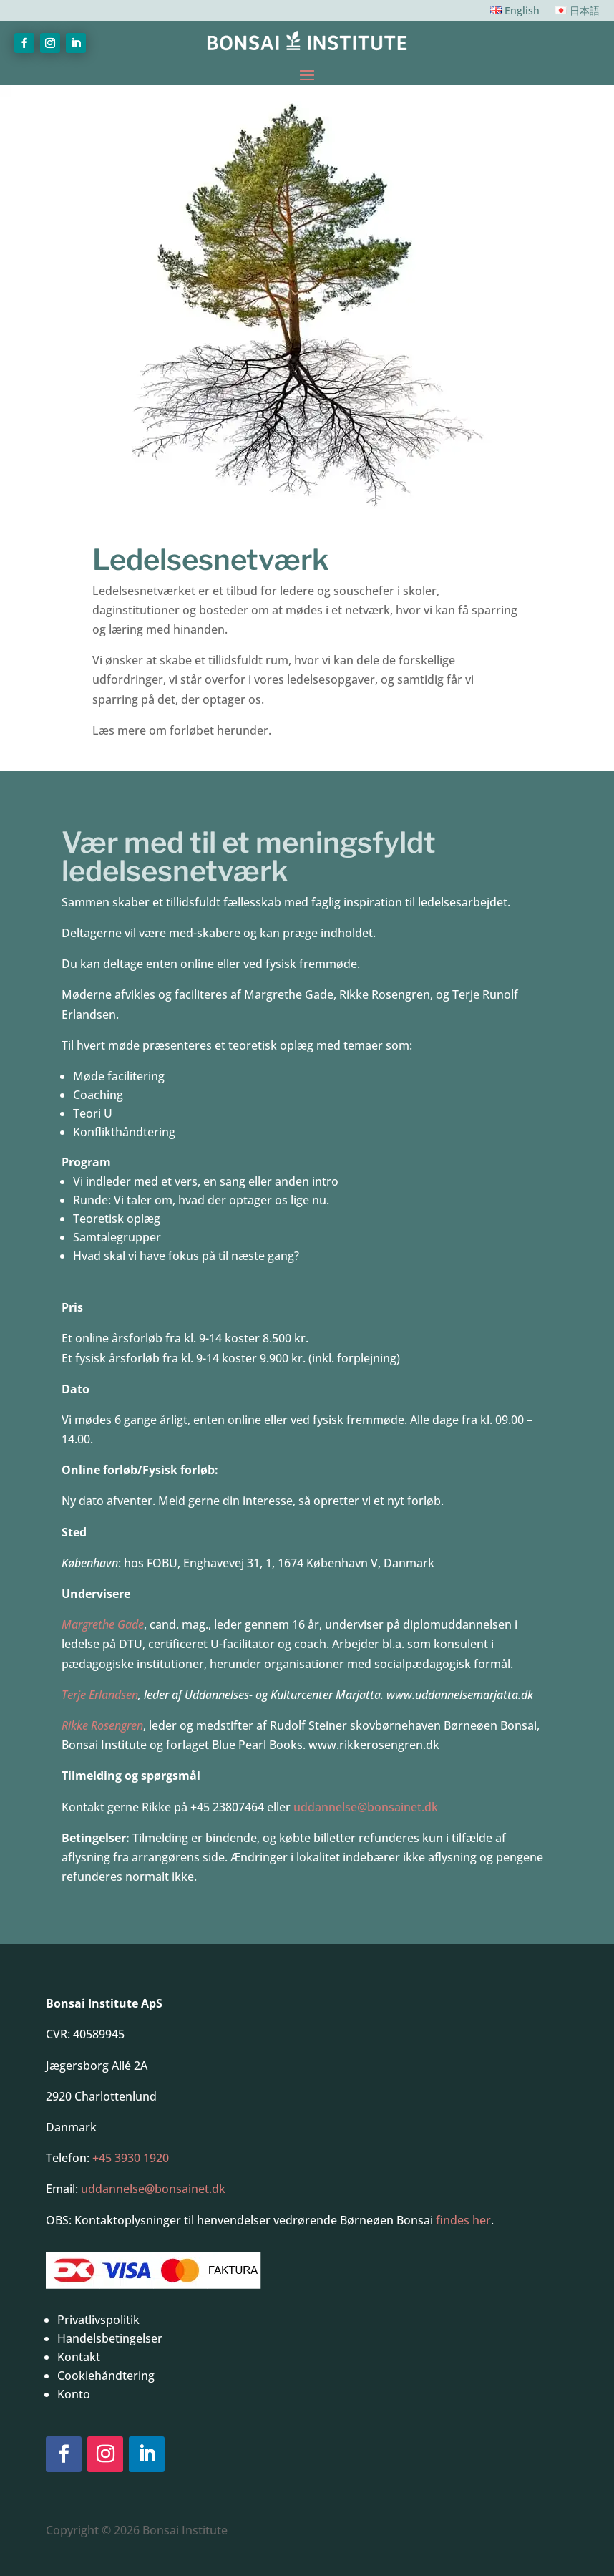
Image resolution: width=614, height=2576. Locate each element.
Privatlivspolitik (98, 2320)
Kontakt (78, 2357)
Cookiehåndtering (106, 2375)
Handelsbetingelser (109, 2338)
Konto (73, 2394)
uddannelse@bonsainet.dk (365, 1807)
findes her (463, 2220)
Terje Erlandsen (100, 1695)
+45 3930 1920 (130, 2158)
